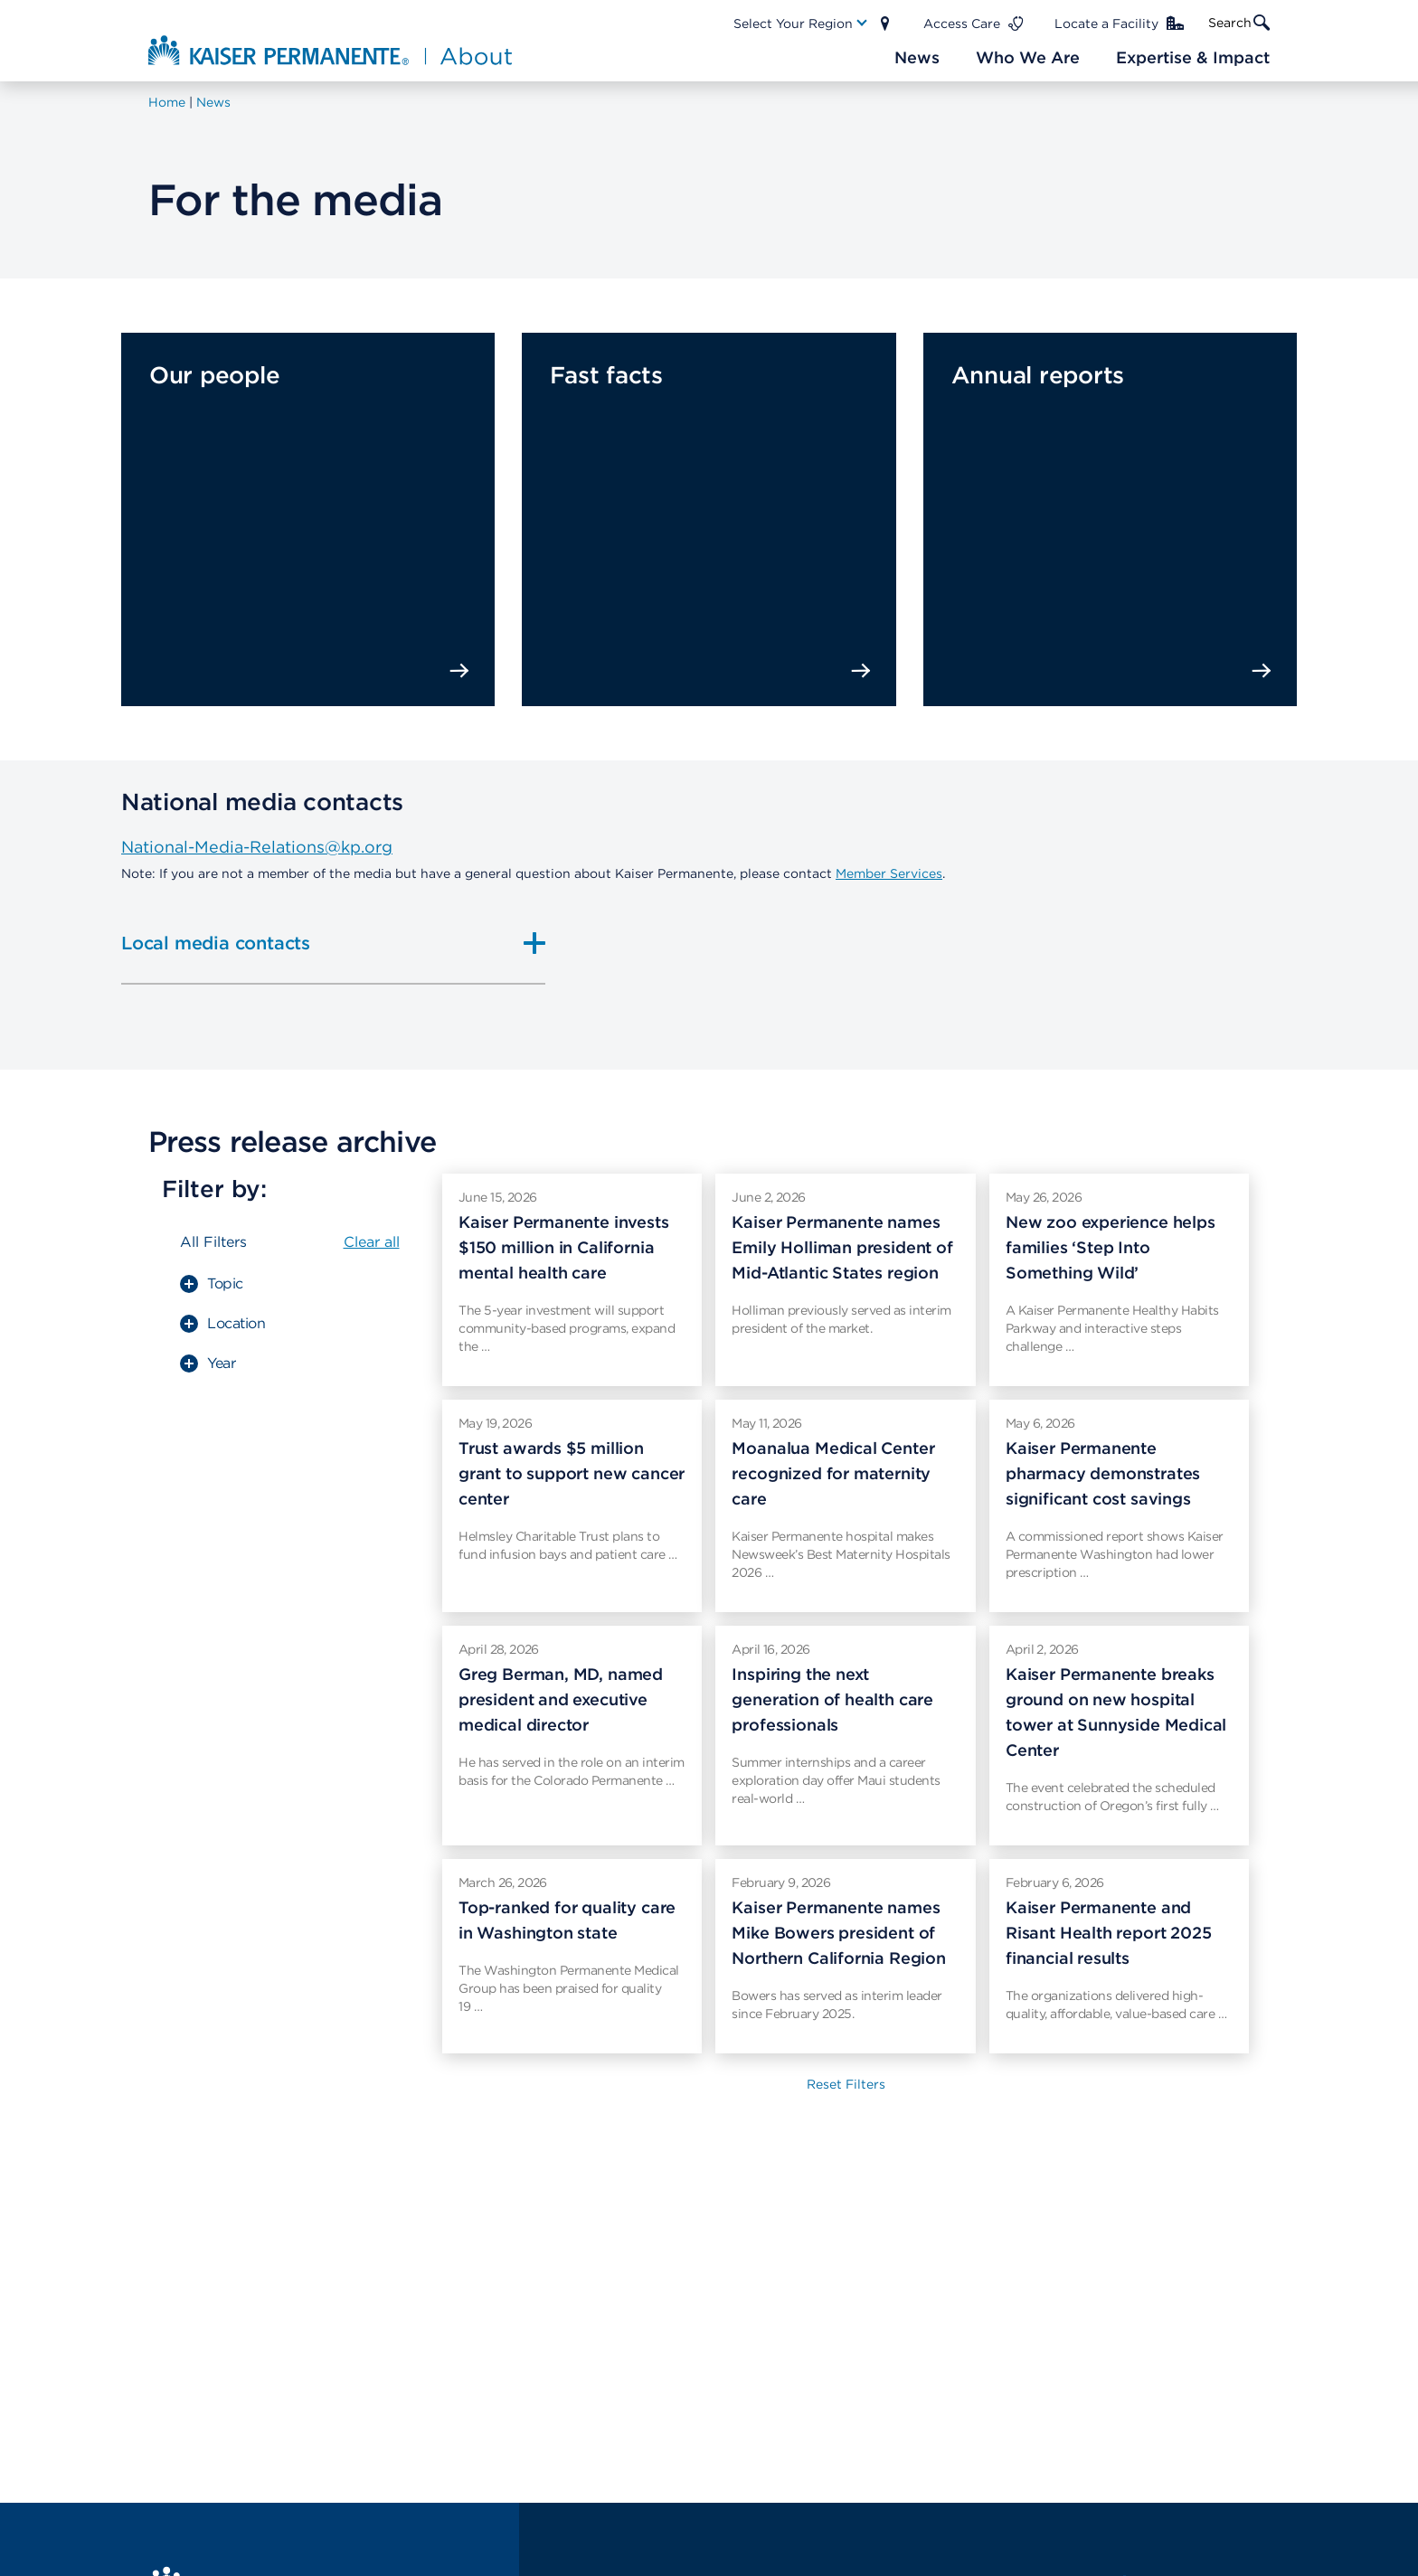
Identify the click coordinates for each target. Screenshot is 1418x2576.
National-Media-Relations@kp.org (256, 846)
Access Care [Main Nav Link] (961, 23)
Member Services (889, 873)
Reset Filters (846, 2084)
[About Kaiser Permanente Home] (332, 50)
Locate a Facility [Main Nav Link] (1106, 23)
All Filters (213, 1241)
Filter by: (214, 1189)
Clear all (372, 1241)
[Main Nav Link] (801, 23)
